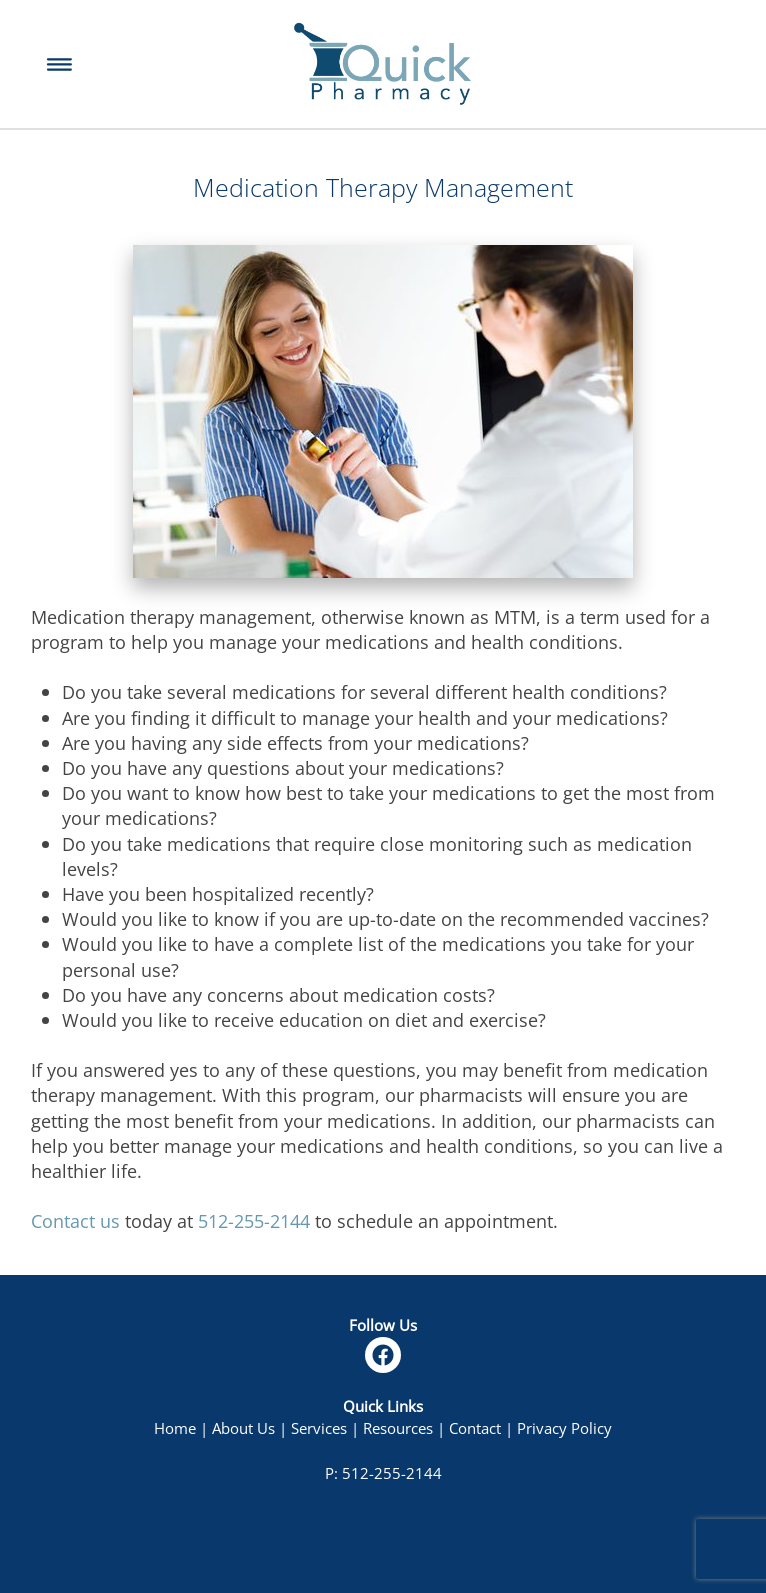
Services (319, 1428)
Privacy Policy (564, 1428)
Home (175, 1428)
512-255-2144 (254, 1221)
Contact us (75, 1221)
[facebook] (383, 1355)
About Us (243, 1428)
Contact (475, 1428)
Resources (398, 1428)
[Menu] (60, 64)
